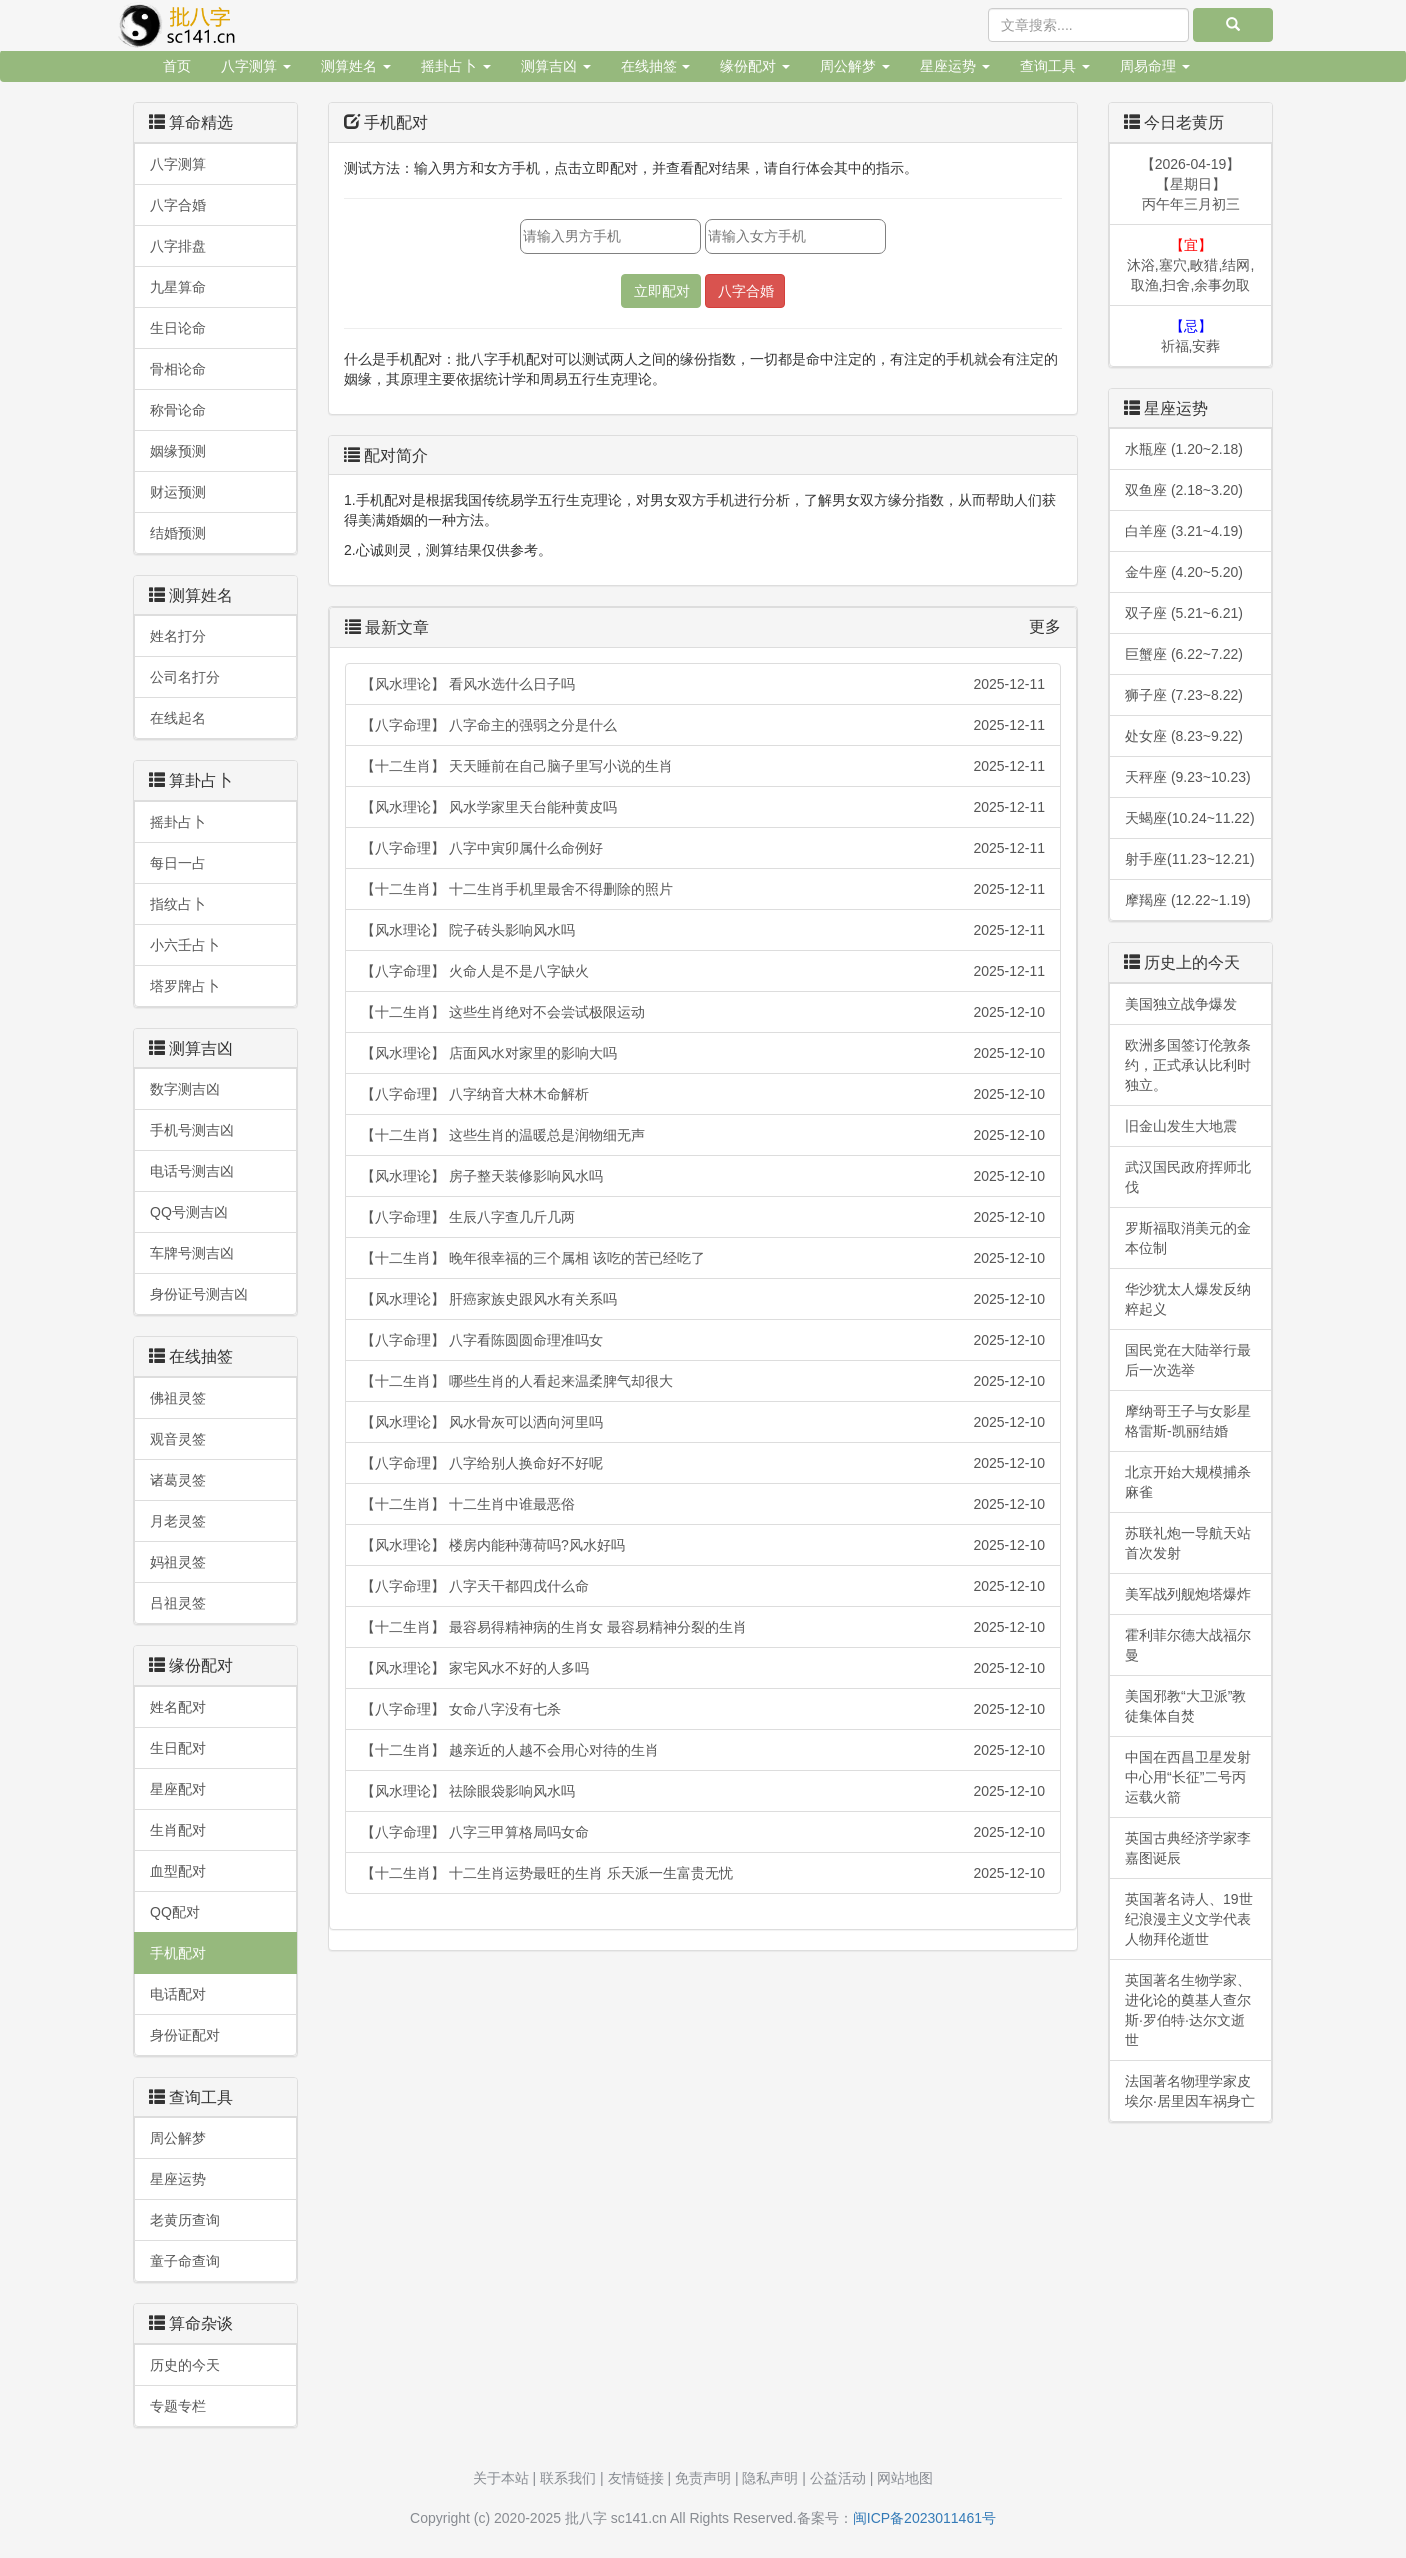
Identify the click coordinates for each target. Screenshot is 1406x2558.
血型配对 (178, 1871)
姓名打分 (178, 636)
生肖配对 (178, 1830)
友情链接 (636, 2478)
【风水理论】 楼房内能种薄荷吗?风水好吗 (703, 1545)
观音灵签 (178, 1439)
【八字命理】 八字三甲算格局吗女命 (703, 1832)
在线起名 (178, 718)
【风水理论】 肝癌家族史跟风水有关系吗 (703, 1299)
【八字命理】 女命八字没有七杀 (703, 1709)
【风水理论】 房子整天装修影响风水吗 (703, 1176)
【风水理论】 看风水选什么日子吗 (703, 684)
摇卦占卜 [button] (456, 66)
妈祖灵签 (178, 1562)
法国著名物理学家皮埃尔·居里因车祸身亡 (1190, 2091)
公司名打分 (185, 677)
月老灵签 (178, 1521)
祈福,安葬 (1191, 336)
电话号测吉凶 (192, 1171)
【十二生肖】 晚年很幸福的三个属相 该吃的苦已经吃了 (703, 1258)
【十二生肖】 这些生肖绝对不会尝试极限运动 (703, 1012)
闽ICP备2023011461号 (924, 2518)
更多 (1045, 626)
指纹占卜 (178, 904)
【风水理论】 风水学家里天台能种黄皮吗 (703, 807)
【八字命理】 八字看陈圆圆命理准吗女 (703, 1340)
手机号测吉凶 (192, 1130)
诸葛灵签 (178, 1480)
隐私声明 (770, 2478)
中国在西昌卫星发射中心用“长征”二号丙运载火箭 (1188, 1777)
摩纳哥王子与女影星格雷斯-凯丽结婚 (1188, 1421)
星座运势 (178, 2179)
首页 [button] (177, 66)
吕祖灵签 (178, 1603)
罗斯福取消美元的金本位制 (1188, 1238)
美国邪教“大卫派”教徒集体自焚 (1185, 1706)
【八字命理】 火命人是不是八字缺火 (703, 971)
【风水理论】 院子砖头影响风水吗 (703, 930)
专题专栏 (178, 2406)
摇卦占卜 (178, 822)
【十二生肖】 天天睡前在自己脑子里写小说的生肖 (703, 766)
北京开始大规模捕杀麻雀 (1188, 1482)
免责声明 (703, 2478)
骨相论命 (178, 369)
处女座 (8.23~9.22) (1184, 736)
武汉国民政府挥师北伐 (1188, 1177)
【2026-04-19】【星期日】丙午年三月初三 (1191, 184)
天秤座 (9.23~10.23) (1188, 777)
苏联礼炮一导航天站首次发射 (1188, 1543)
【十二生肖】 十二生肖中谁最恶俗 (703, 1504)
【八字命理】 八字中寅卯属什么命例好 (703, 848)
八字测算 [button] (256, 66)
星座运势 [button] (955, 66)
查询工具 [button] (1055, 66)
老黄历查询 (185, 2220)
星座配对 (178, 1789)
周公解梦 (178, 2138)
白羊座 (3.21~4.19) (1184, 531)
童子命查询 (185, 2261)
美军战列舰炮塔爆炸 (1188, 1594)
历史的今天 (185, 2365)
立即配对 (662, 291)
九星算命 (178, 287)
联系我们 (568, 2478)
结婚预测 (178, 533)
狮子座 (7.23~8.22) (1184, 695)
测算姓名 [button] (356, 66)
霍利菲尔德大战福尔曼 (1188, 1645)
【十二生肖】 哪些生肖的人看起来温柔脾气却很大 (703, 1381)
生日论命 (178, 328)
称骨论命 (178, 410)
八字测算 (178, 164)
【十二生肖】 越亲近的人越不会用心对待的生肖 (703, 1750)
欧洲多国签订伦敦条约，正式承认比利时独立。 (1188, 1065)
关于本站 (501, 2478)
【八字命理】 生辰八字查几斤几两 (703, 1217)
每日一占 (178, 863)
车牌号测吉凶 (192, 1253)
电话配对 (178, 1994)
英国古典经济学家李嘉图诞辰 (1188, 1848)
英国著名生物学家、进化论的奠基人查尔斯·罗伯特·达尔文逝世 (1188, 2010)
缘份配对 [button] (755, 66)
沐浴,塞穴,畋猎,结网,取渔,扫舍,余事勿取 (1191, 265)
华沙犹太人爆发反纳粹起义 (1188, 1299)
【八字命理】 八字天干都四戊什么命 (703, 1586)
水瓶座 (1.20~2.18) (1184, 449)
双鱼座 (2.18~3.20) (1184, 490)
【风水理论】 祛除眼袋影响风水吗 (703, 1791)
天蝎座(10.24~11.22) (1190, 818)
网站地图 (905, 2478)
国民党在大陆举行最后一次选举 (1188, 1360)
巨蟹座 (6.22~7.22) (1184, 654)
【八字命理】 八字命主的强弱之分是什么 (703, 725)
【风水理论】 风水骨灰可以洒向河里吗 (703, 1422)
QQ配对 (175, 1912)
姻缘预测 (178, 451)
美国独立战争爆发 (1181, 1004)
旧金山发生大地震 (1181, 1126)
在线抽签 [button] (656, 66)
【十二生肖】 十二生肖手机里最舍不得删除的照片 (703, 889)
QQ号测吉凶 (189, 1212)
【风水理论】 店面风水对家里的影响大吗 (703, 1053)
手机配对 (178, 1953)
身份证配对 (185, 2035)
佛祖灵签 (178, 1398)
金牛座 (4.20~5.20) (1184, 572)
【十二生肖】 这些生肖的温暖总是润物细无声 (703, 1135)
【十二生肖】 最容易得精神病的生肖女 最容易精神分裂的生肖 (703, 1627)
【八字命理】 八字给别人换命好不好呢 (703, 1463)
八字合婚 (178, 205)
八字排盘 (178, 246)
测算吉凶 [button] (556, 66)
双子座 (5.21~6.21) (1184, 613)
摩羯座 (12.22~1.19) (1188, 900)
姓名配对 (178, 1707)
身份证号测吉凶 (199, 1294)
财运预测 (178, 492)
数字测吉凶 (185, 1089)
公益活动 (838, 2478)
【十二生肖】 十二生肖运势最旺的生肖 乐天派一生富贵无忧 (703, 1873)
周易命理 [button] (1155, 66)
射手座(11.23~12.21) (1190, 859)
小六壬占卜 (185, 945)
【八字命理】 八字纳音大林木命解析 (703, 1094)
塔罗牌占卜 (185, 986)
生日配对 (178, 1748)
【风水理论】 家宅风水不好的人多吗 (703, 1668)
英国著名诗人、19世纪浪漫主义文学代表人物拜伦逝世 (1189, 1919)
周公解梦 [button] (855, 66)
